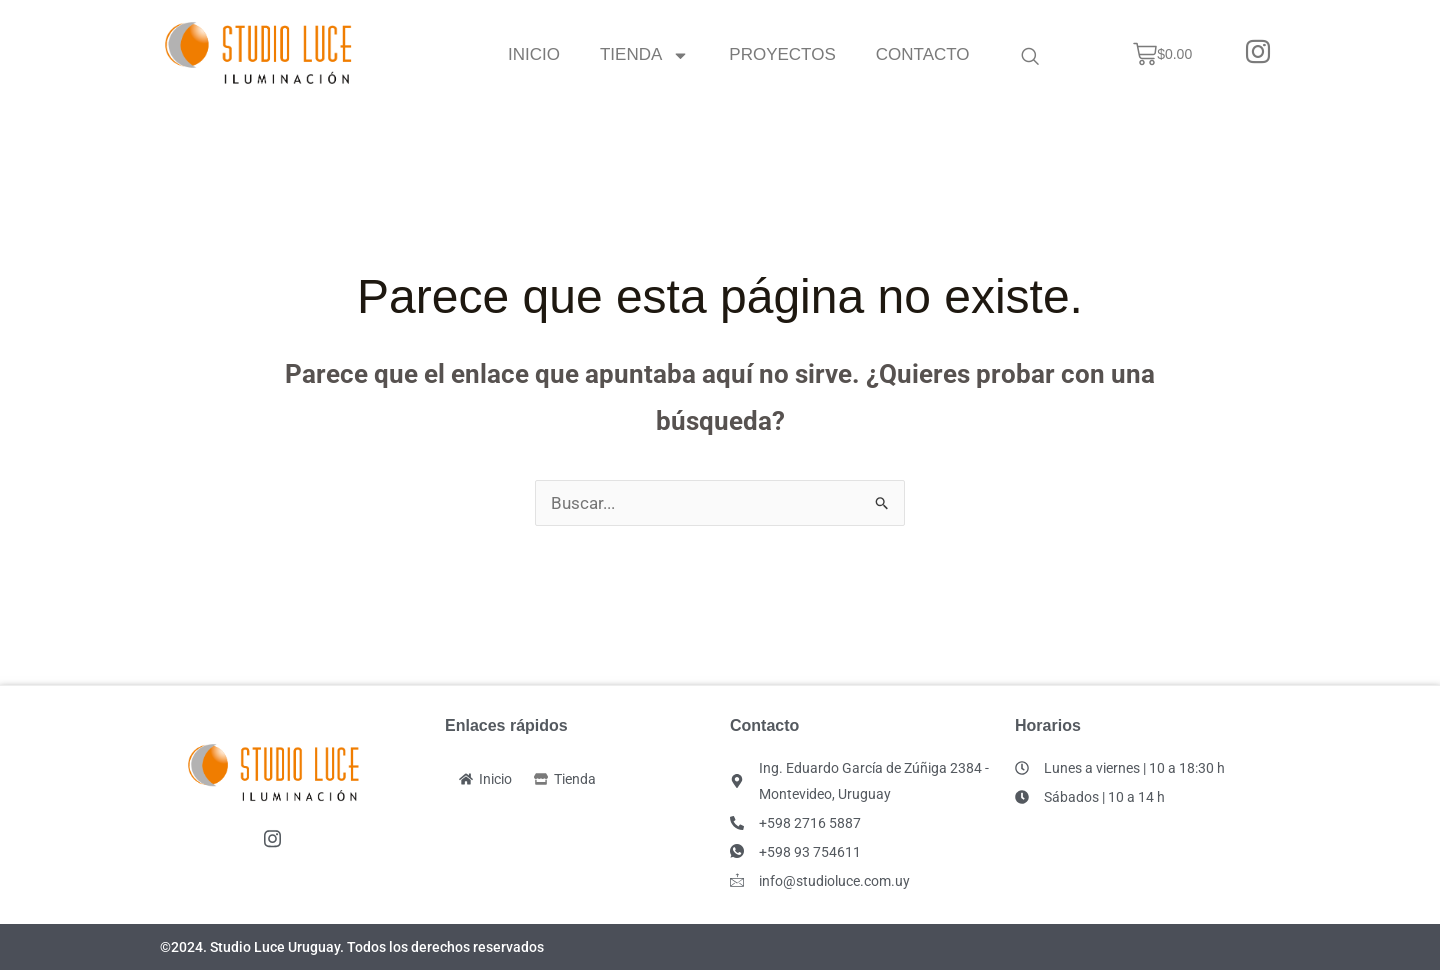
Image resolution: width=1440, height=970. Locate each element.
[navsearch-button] (1030, 55)
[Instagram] (1258, 54)
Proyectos (783, 54)
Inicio (534, 54)
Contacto (923, 54)
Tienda (644, 54)
